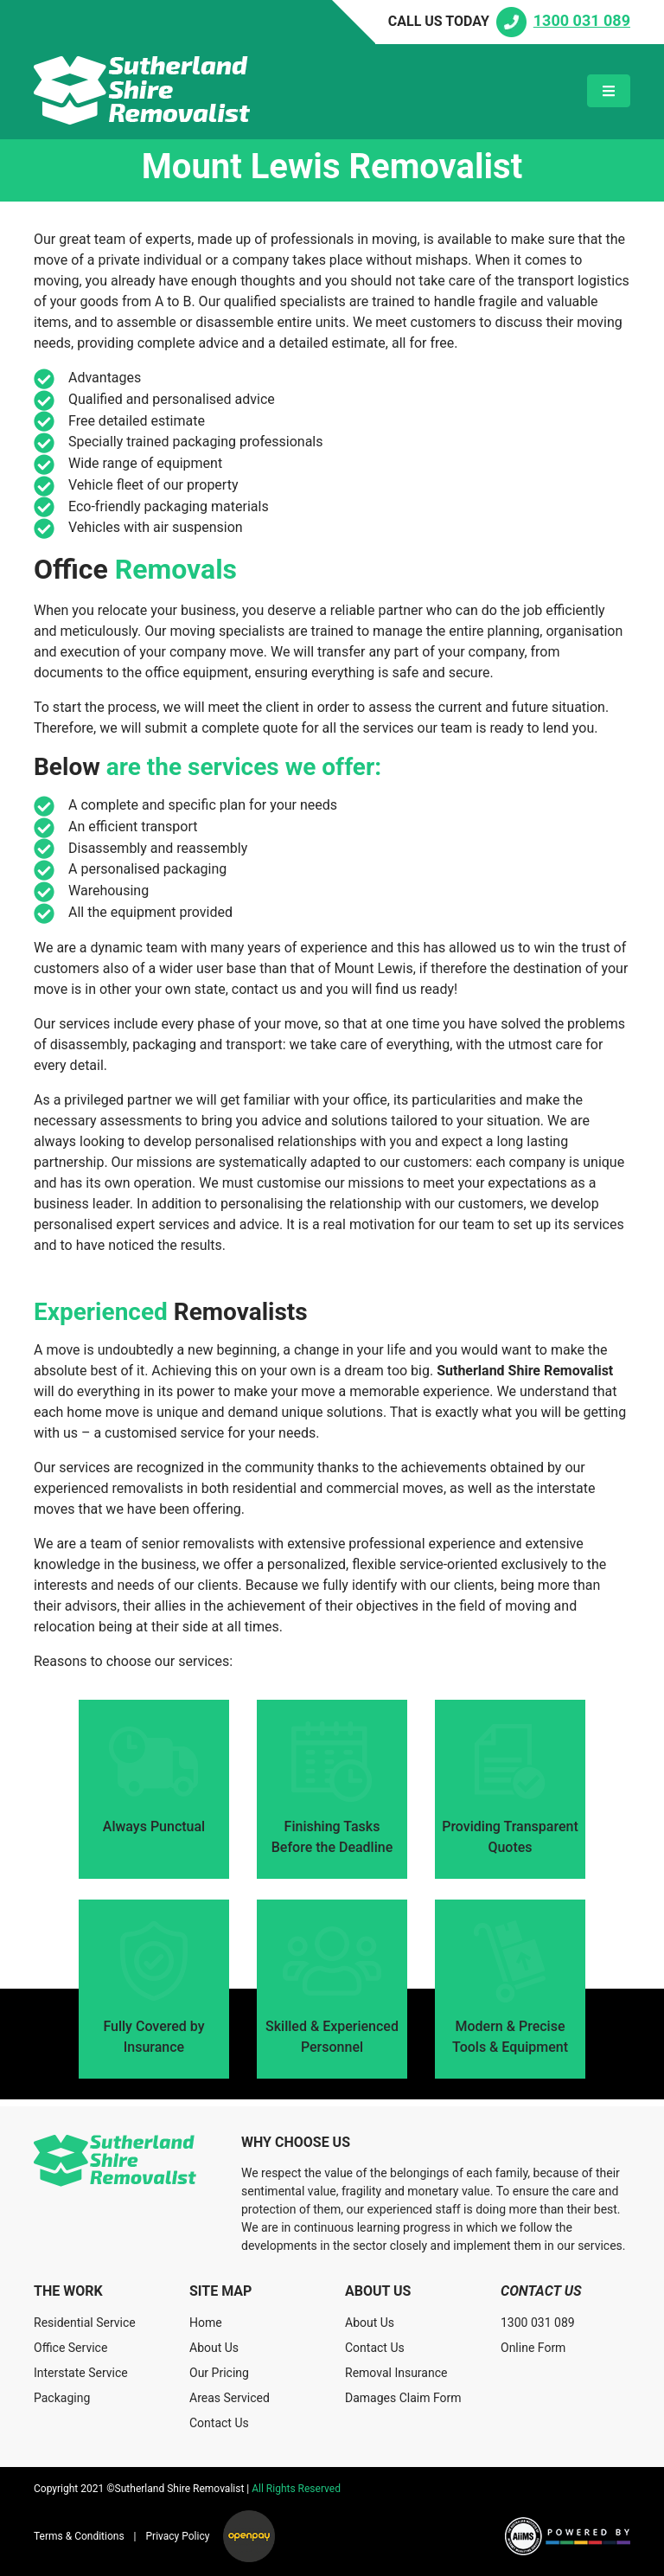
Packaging (62, 2398)
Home (205, 2322)
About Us (214, 2348)
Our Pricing (219, 2373)
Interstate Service (81, 2373)
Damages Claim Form (403, 2398)
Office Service (70, 2348)
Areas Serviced (229, 2398)
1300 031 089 (538, 2322)
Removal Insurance (396, 2373)
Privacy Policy (178, 2536)
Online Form (533, 2348)
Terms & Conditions (79, 2536)
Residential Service (85, 2322)
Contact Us (219, 2423)
